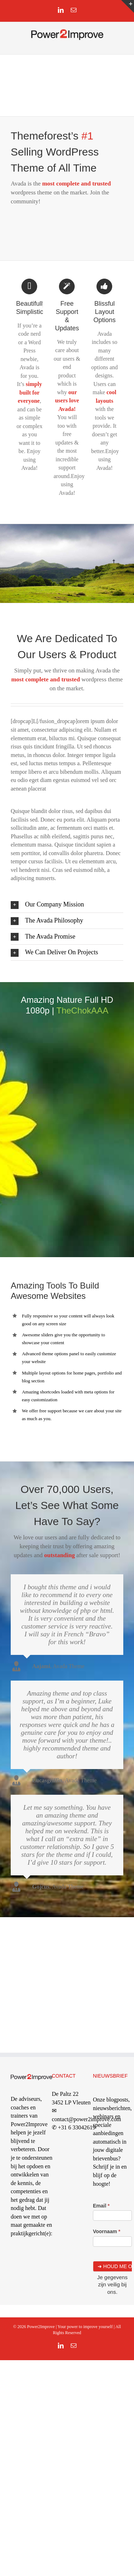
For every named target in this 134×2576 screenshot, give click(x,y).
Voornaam (106, 2231)
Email (101, 2206)
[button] (67, 905)
